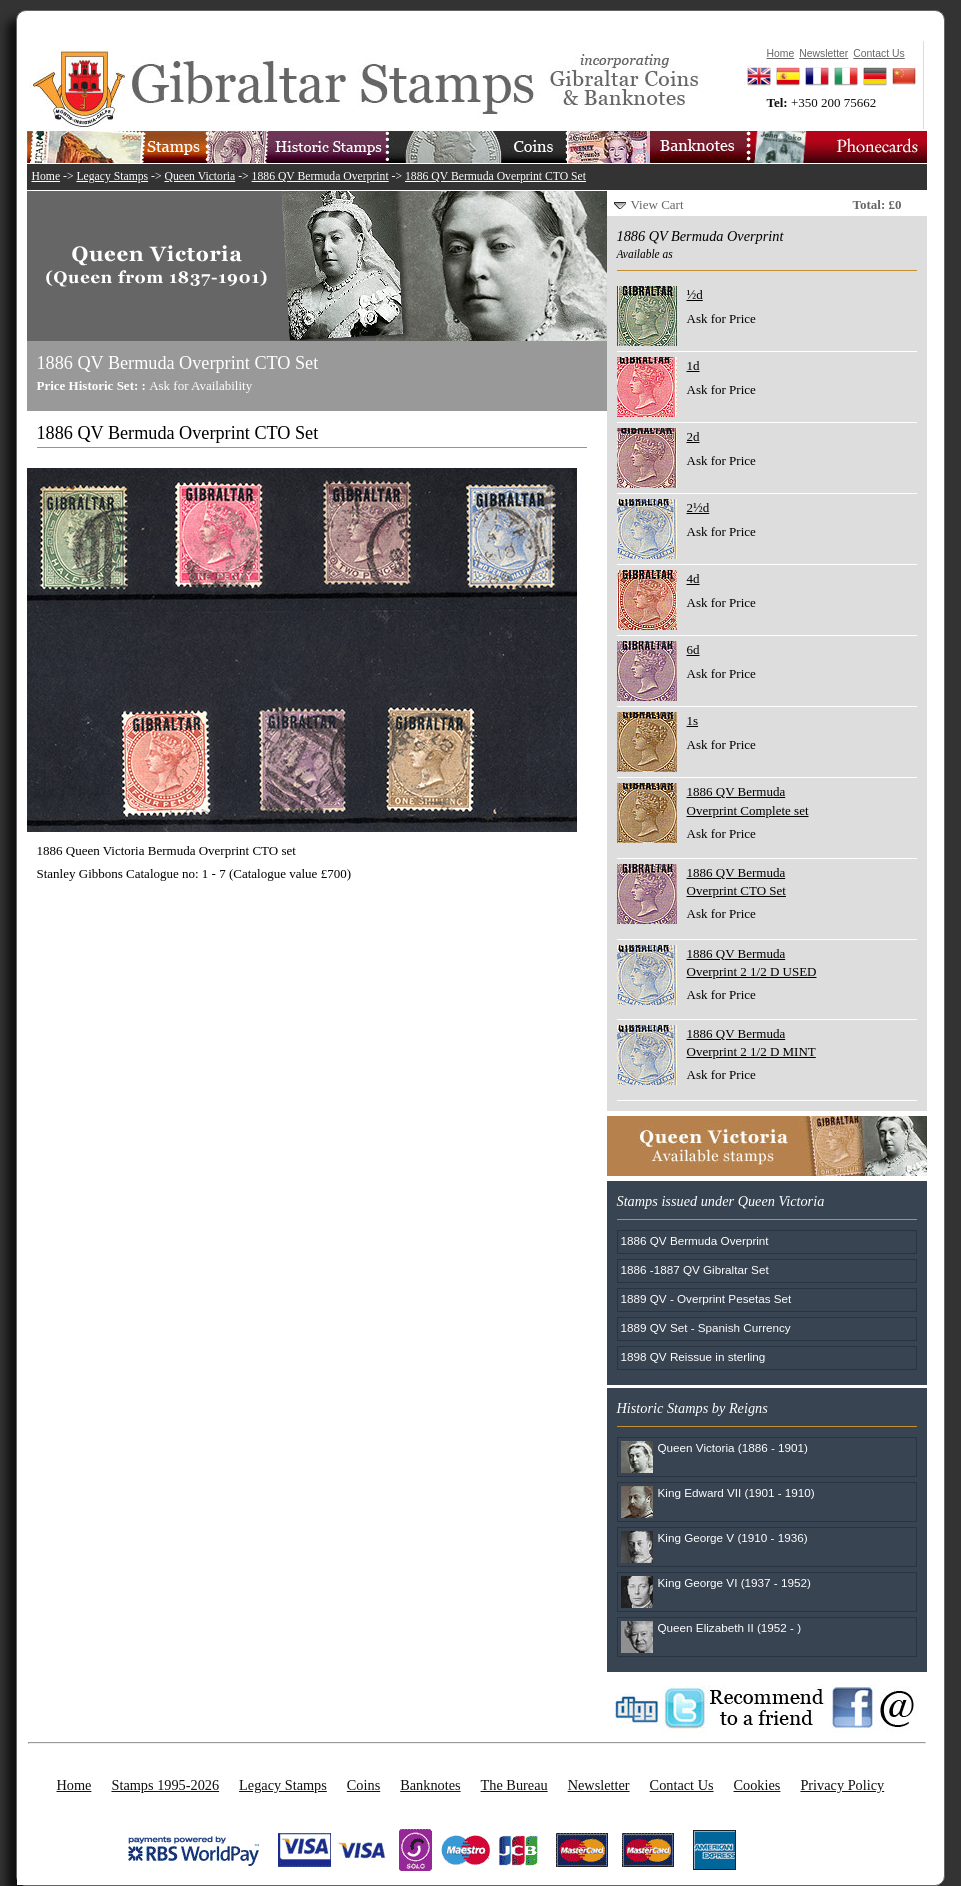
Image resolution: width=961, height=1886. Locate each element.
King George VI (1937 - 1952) (734, 1582)
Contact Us (682, 1785)
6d (693, 649)
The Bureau (514, 1785)
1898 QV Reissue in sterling (693, 1356)
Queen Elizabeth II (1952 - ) (730, 1627)
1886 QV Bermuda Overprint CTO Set (495, 176)
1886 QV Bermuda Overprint (320, 176)
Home (46, 176)
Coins (363, 1785)
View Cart (657, 204)
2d (693, 436)
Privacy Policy (842, 1785)
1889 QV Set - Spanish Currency (706, 1327)
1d (693, 365)
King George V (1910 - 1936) (733, 1537)
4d (693, 578)
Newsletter (599, 1785)
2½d (698, 507)
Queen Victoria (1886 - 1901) (733, 1447)
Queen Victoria (199, 176)
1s (693, 720)
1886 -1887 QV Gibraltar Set (695, 1269)
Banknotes (430, 1785)
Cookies (757, 1785)
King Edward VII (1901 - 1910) (736, 1492)
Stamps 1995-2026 (165, 1785)
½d (695, 294)
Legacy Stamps (112, 176)
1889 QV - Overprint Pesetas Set (706, 1298)
